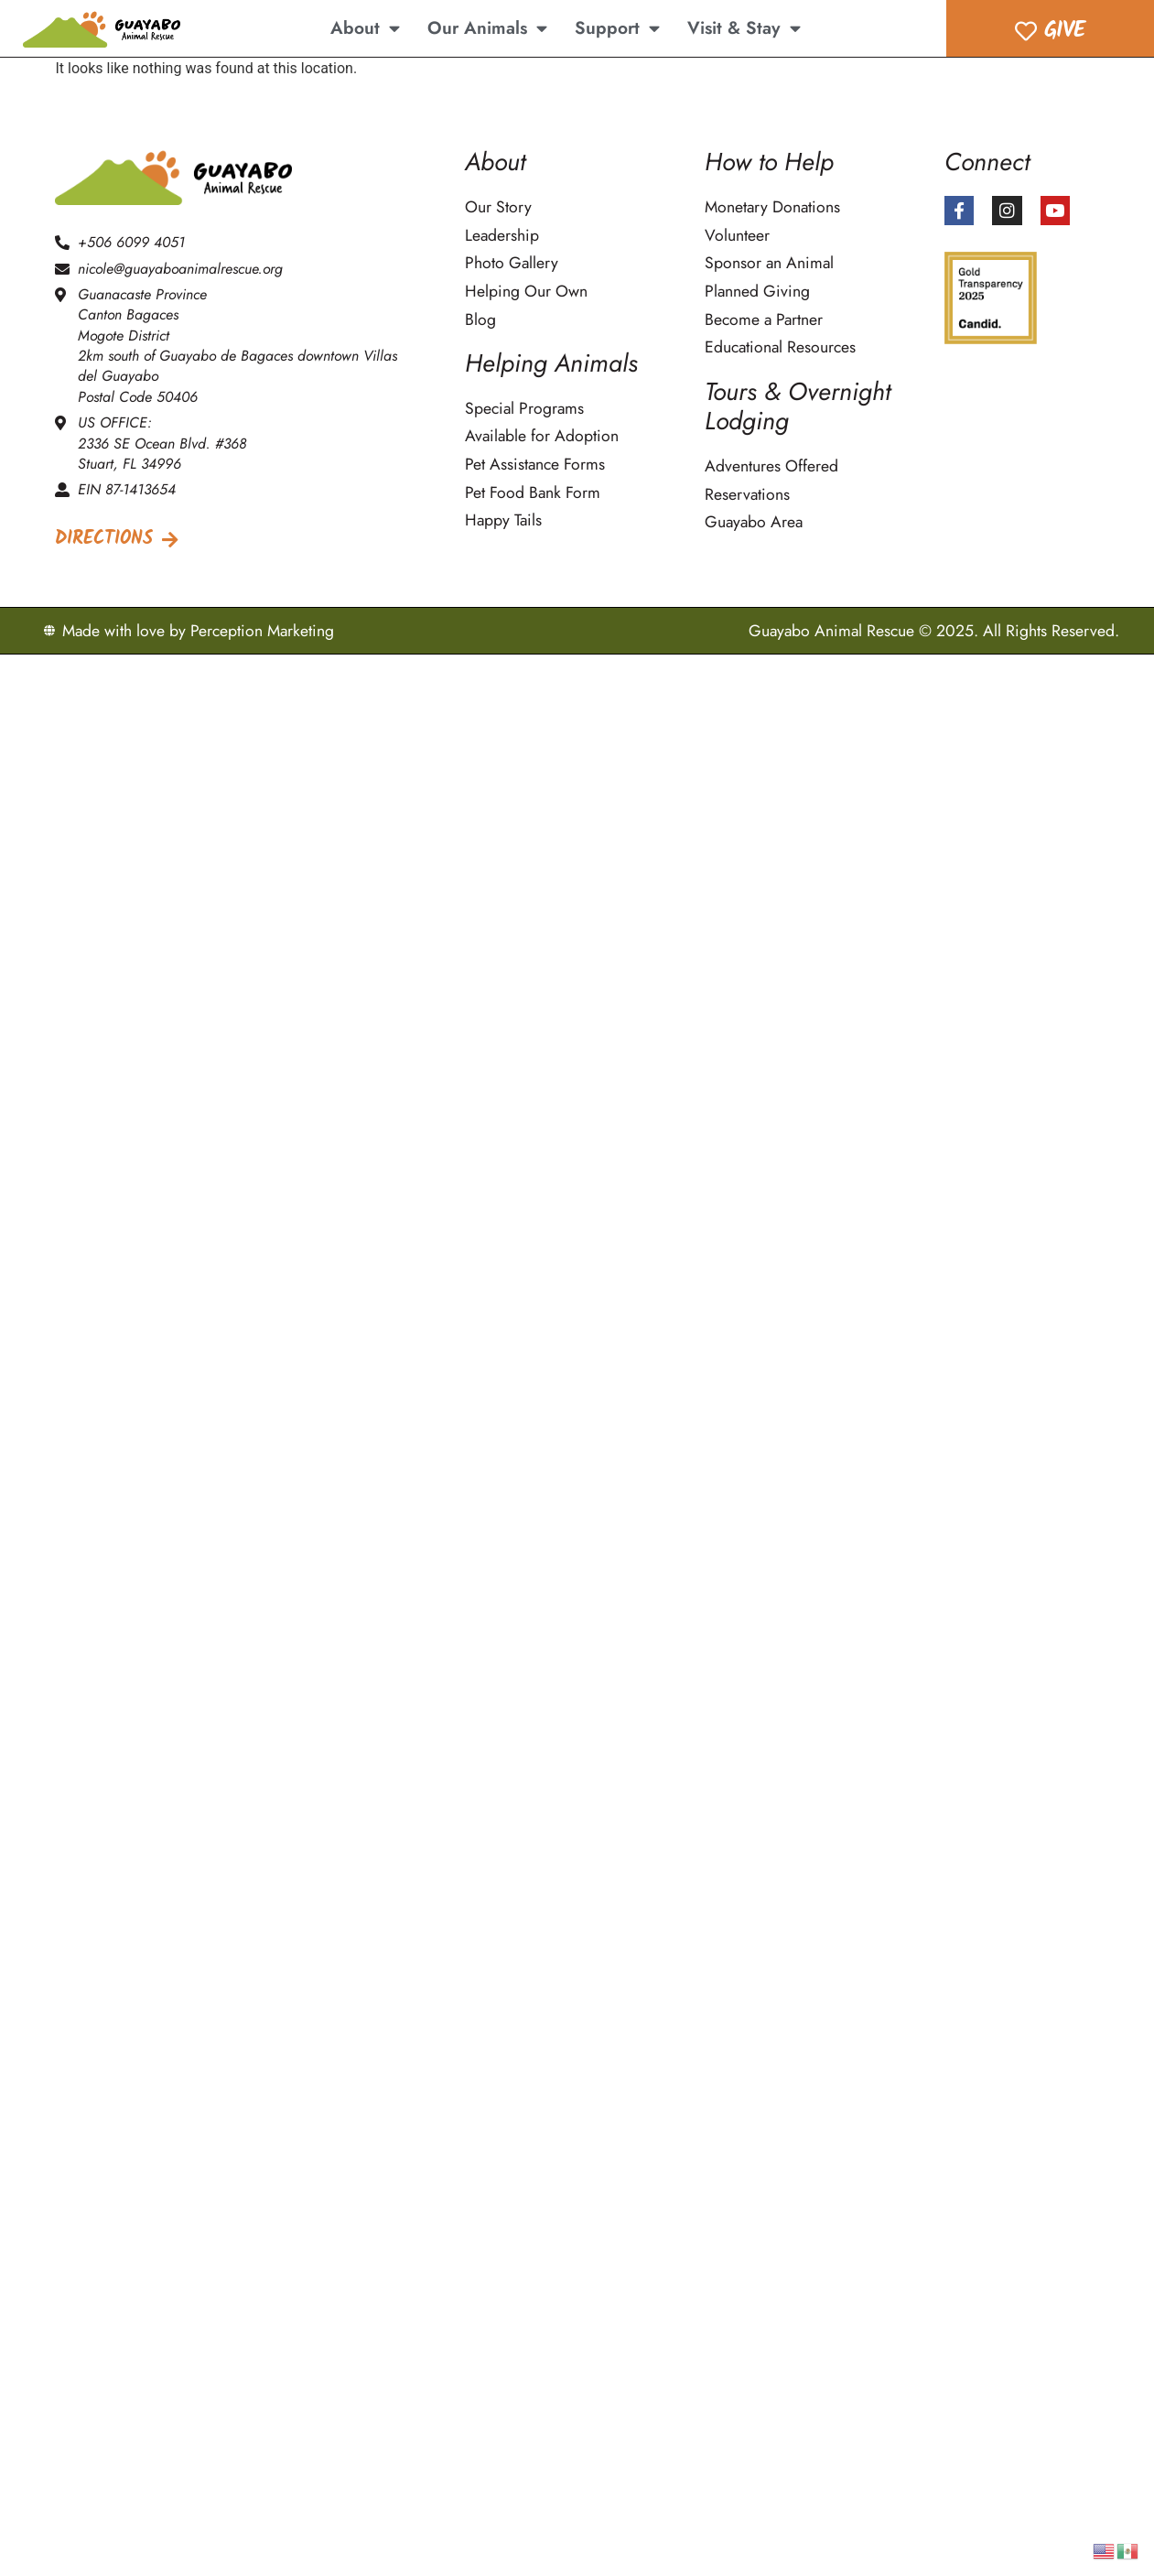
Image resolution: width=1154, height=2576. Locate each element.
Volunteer (737, 235)
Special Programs (524, 408)
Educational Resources (780, 347)
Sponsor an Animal (769, 263)
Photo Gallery (511, 263)
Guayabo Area (754, 522)
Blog (480, 319)
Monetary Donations (772, 207)
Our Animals (487, 28)
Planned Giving (757, 291)
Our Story (498, 207)
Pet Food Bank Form (532, 493)
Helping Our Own (526, 291)
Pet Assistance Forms (535, 464)
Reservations (747, 494)
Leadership (502, 235)
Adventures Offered (771, 466)
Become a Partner (764, 319)
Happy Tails (503, 520)
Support (617, 28)
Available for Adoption (542, 436)
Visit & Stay (744, 28)
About (365, 28)
